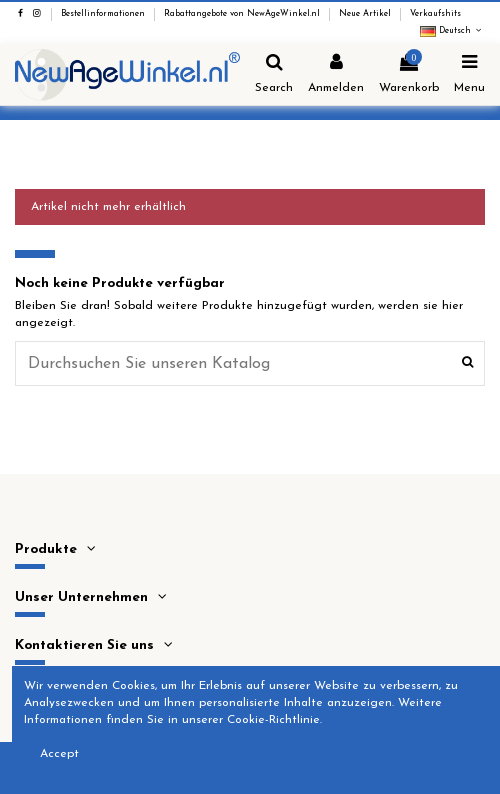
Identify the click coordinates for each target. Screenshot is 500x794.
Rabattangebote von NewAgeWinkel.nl (243, 14)
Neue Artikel (366, 14)
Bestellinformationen (104, 14)
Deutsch (452, 31)
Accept (59, 754)
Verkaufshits (435, 14)
